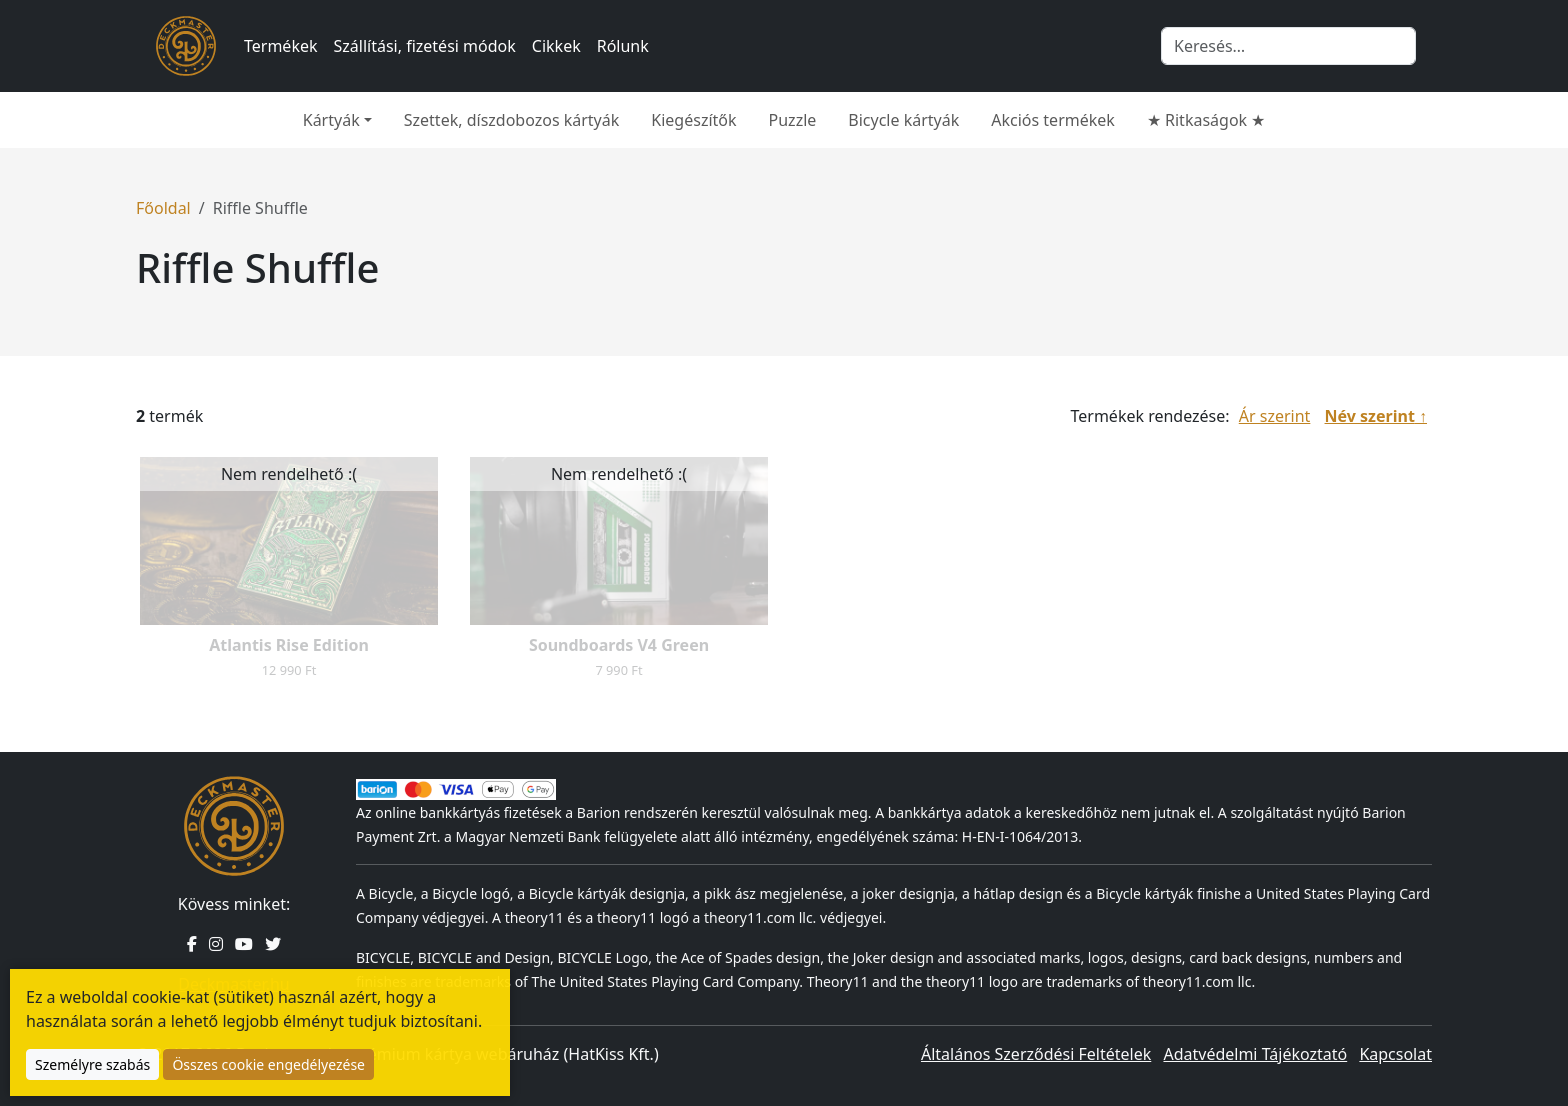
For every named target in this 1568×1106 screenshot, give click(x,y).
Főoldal (163, 208)
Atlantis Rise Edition (289, 645)
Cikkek (556, 46)
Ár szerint (1275, 416)
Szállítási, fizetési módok (425, 46)
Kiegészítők (693, 120)
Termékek (281, 46)
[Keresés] (1288, 46)
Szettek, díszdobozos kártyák (512, 120)
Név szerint (1370, 416)
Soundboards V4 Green (619, 645)
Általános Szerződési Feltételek (1036, 1054)
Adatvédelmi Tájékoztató (1255, 1054)
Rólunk (623, 46)
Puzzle (793, 120)
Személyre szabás (92, 1064)
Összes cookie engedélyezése (268, 1064)
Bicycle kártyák (903, 120)
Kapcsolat (1395, 1054)
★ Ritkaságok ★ (1206, 120)
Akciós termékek (1053, 120)
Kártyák (331, 120)
